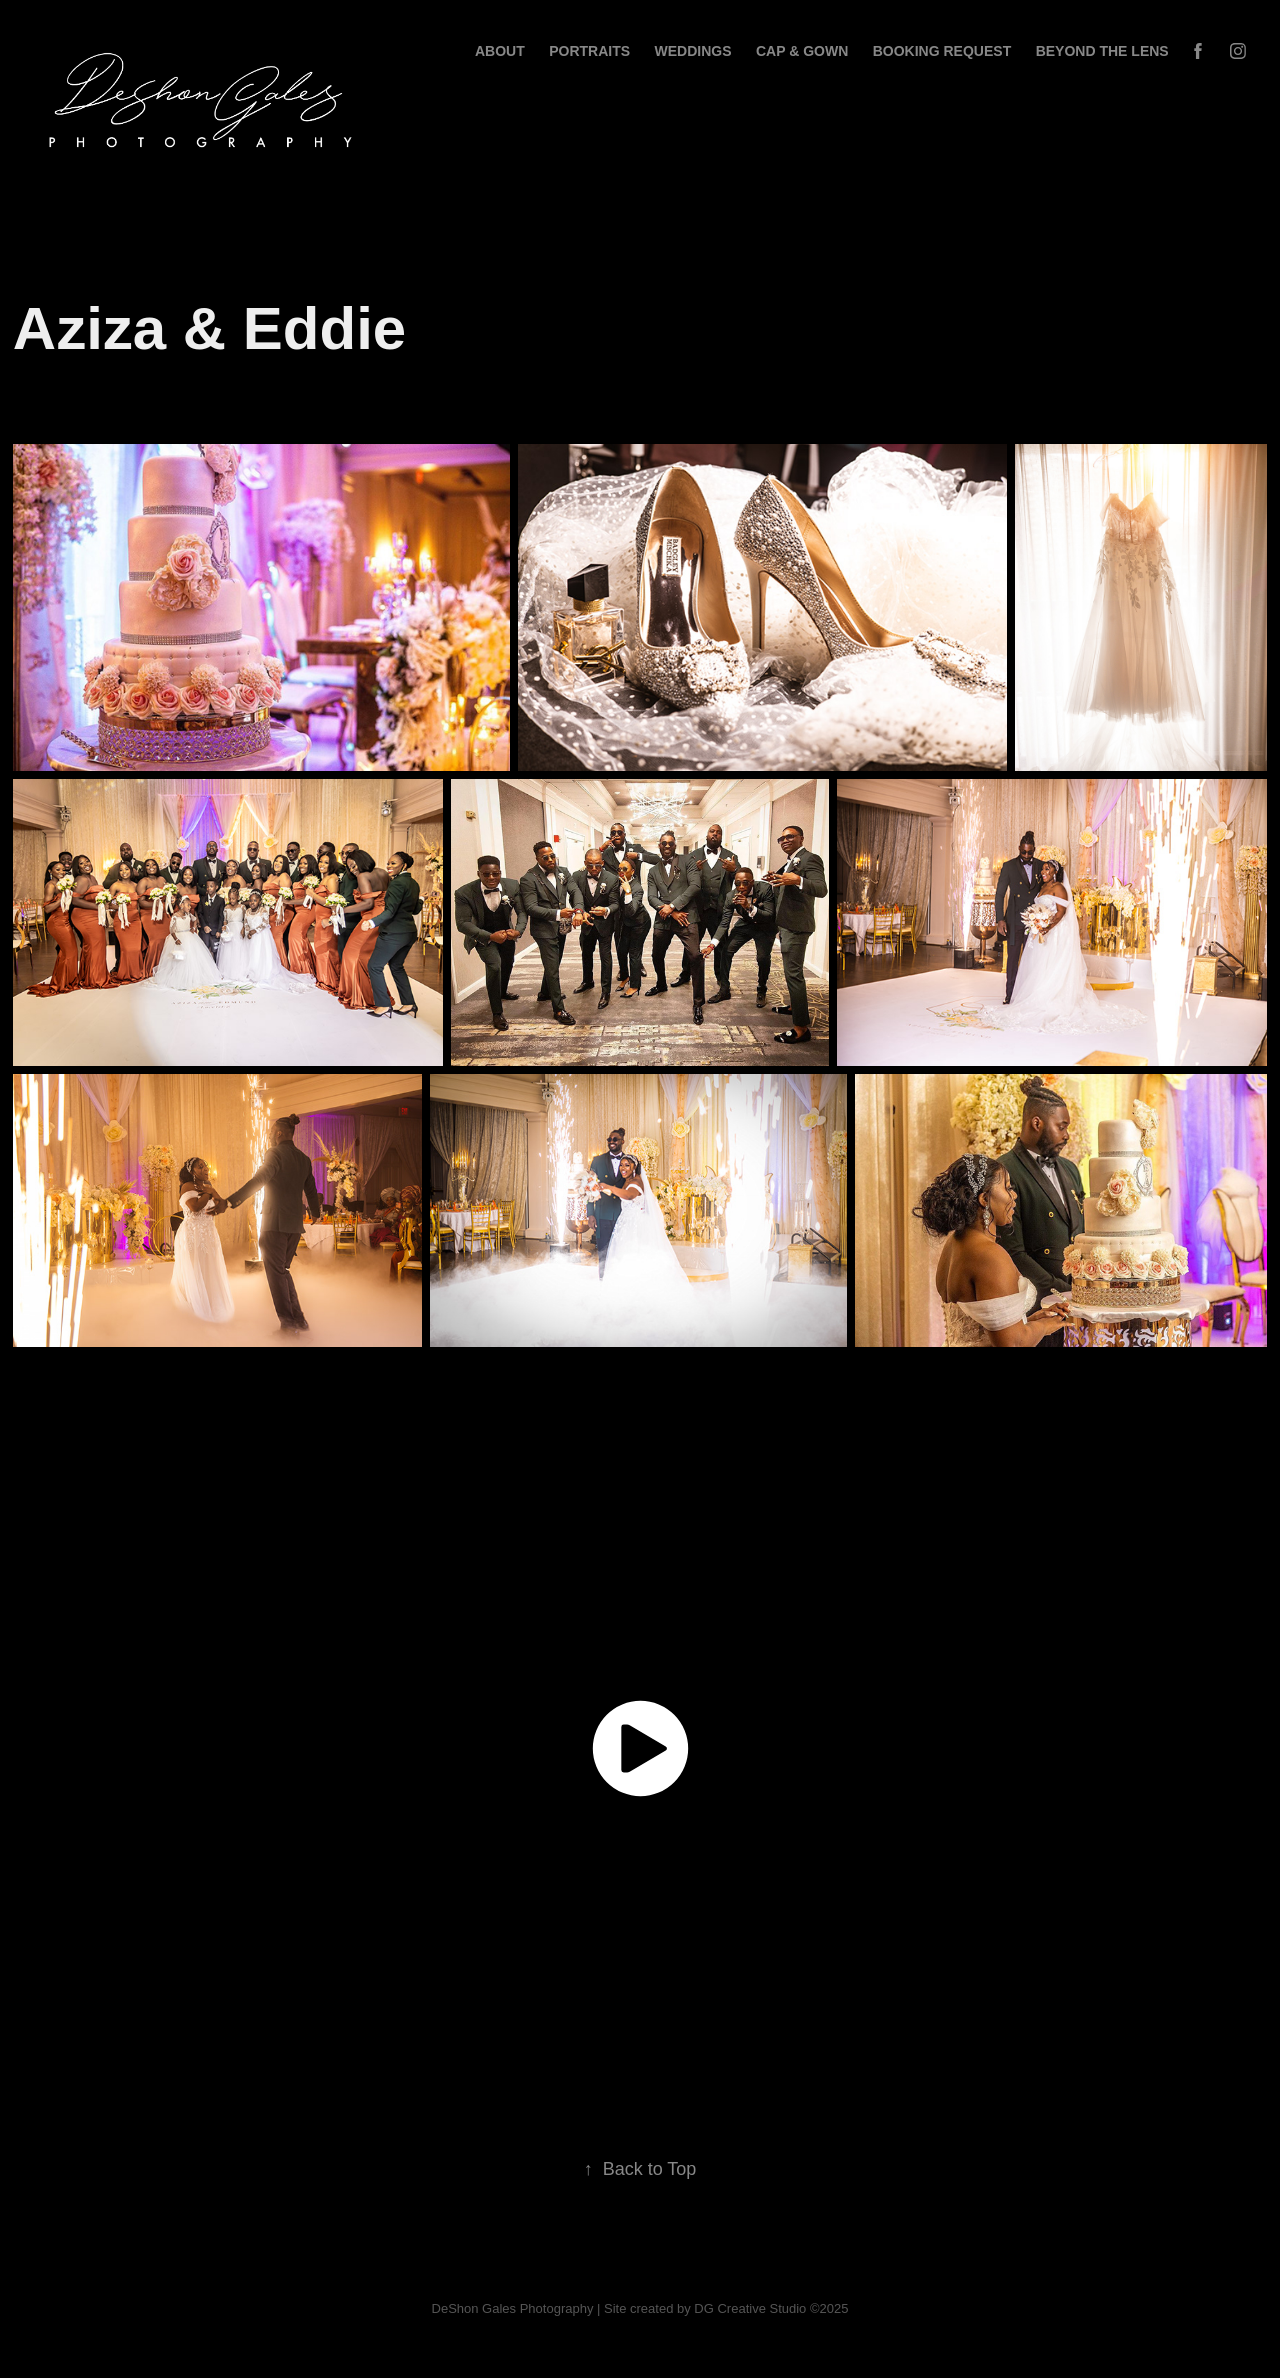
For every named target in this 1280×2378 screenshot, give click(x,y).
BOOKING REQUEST (942, 51)
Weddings (693, 51)
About (500, 51)
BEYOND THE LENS (1102, 51)
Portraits (589, 51)
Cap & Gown (802, 51)
